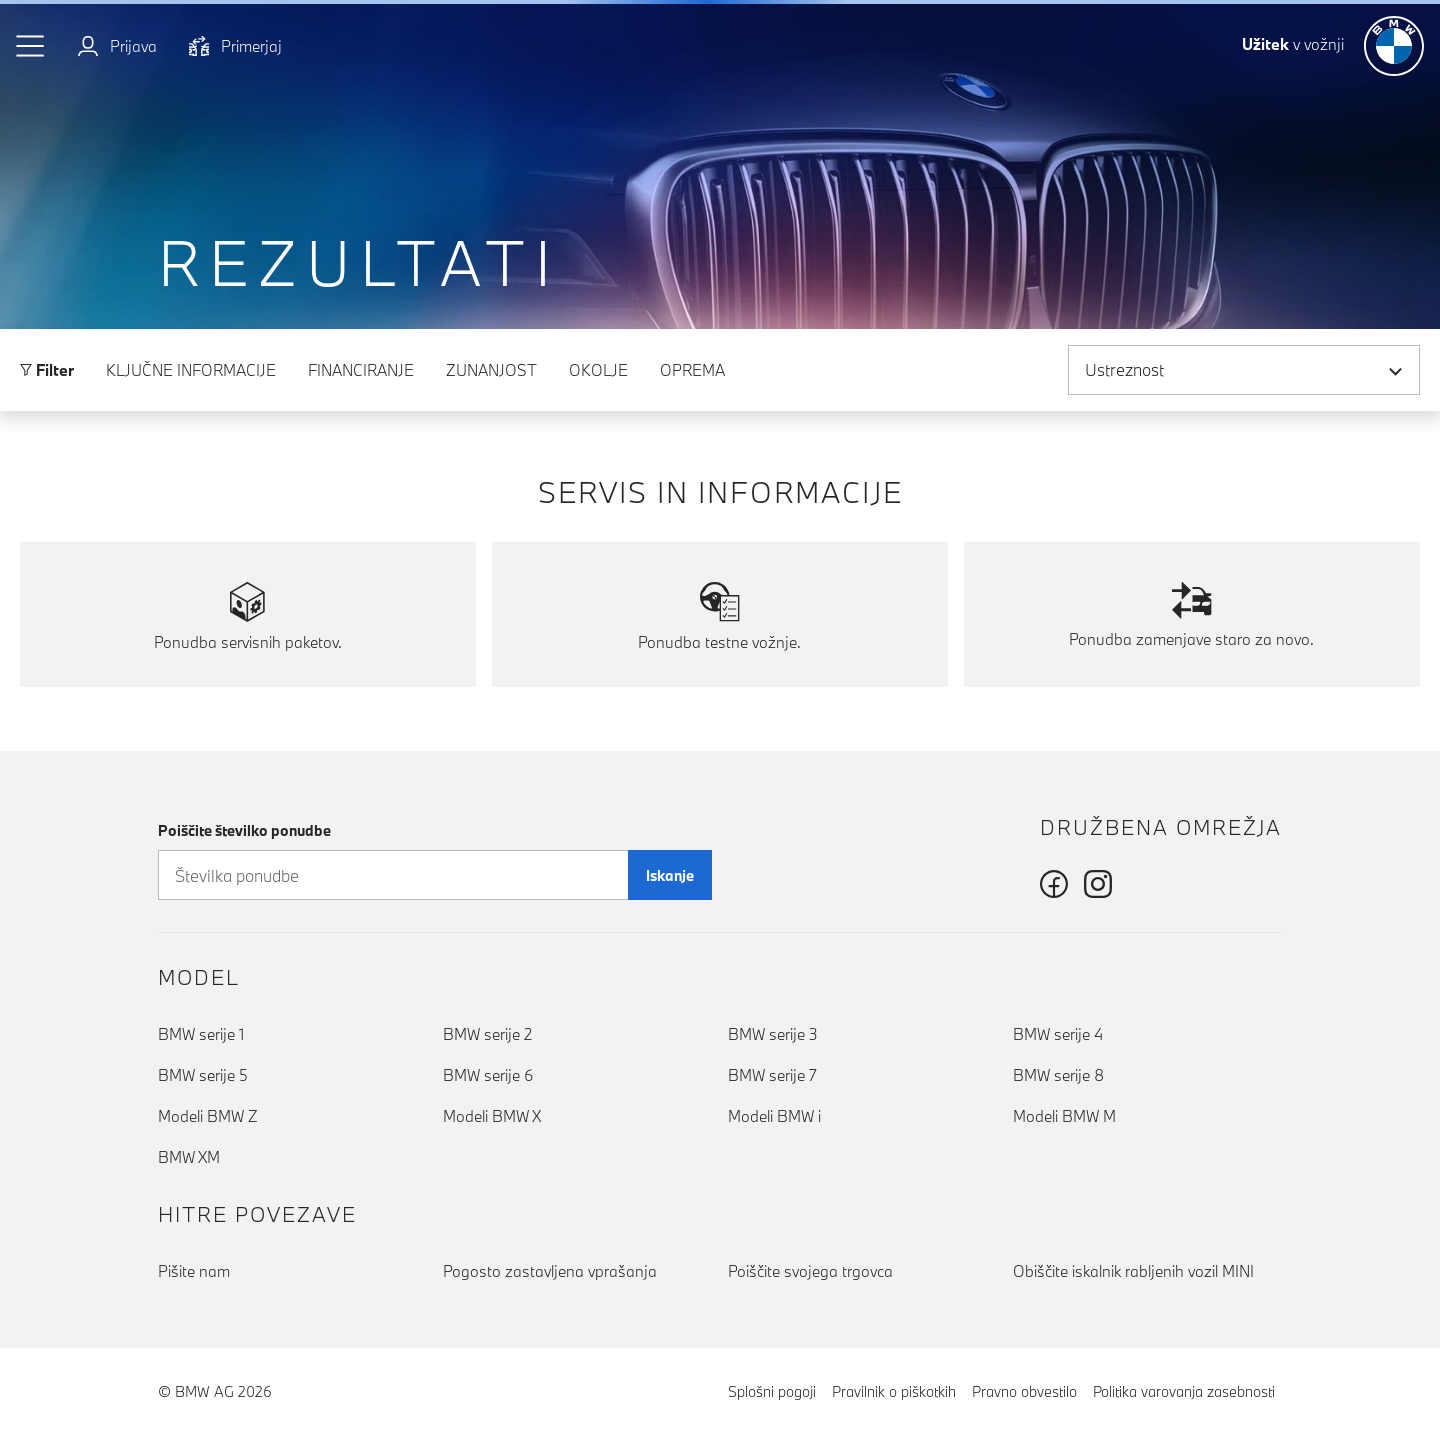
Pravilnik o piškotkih (894, 1391)
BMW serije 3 (773, 1034)
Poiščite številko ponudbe (244, 830)
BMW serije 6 (488, 1075)
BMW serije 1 (201, 1034)
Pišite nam (194, 1271)
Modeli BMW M (1064, 1116)
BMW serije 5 (203, 1075)
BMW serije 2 (487, 1034)
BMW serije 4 (1058, 1034)
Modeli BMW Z (208, 1116)
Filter (47, 370)
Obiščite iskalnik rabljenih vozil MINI (1133, 1271)
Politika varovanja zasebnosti (1184, 1391)
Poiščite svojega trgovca (810, 1271)
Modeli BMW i (774, 1116)
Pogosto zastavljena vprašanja (550, 1271)
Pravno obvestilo (1024, 1391)
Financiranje (361, 370)
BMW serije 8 (1058, 1075)
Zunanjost (491, 370)
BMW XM (189, 1157)
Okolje (598, 370)
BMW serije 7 (772, 1075)
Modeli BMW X (492, 1116)
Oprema (692, 370)
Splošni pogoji (772, 1391)
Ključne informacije (191, 370)
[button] (31, 46)
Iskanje (670, 875)
